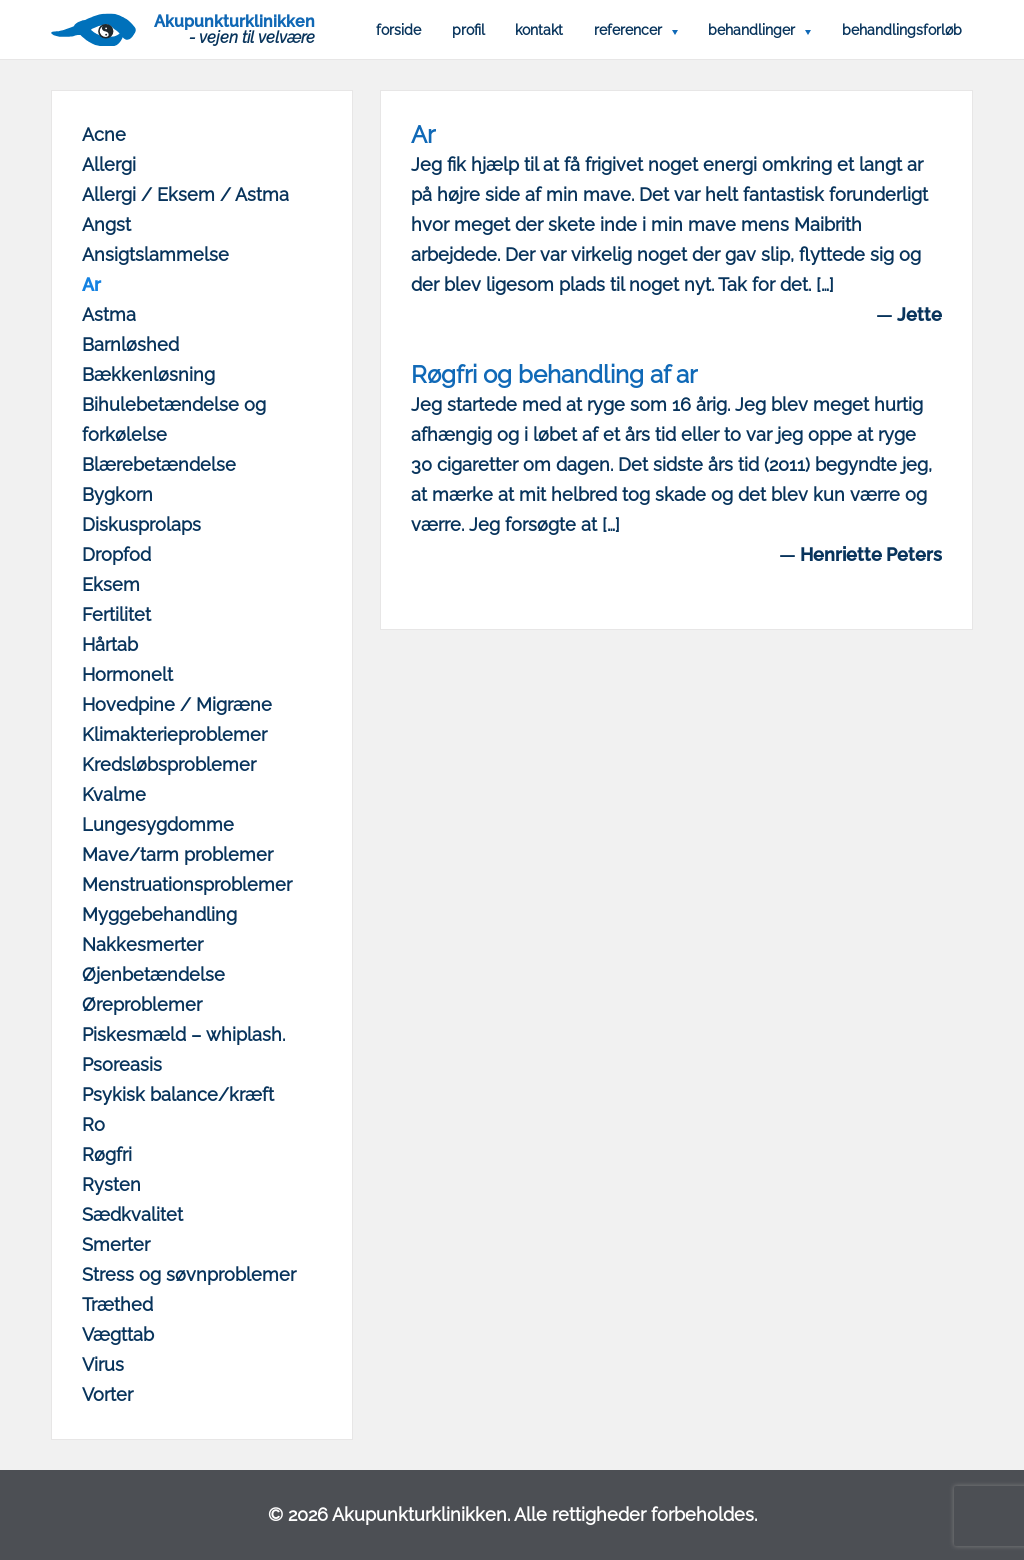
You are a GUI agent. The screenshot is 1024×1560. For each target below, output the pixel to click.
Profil (468, 30)
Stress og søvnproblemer (189, 1274)
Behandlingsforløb (902, 30)
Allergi (109, 164)
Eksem (111, 584)
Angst (106, 224)
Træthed (117, 1304)
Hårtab (110, 644)
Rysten (111, 1184)
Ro (93, 1124)
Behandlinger (751, 30)
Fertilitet (116, 614)
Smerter (116, 1244)
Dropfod (116, 554)
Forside (398, 30)
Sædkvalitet (132, 1214)
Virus (103, 1364)
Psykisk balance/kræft (178, 1094)
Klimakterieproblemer (174, 734)
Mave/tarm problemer (177, 854)
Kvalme (114, 794)
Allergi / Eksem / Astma (185, 194)
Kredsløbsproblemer (169, 764)
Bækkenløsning (148, 374)
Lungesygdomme (158, 824)
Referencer (628, 30)
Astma (109, 314)
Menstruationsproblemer (187, 884)
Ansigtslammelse (155, 254)
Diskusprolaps (141, 524)
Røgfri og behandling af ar (554, 374)
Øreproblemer (142, 1004)
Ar (91, 284)
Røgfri (107, 1154)
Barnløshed (130, 344)
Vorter (107, 1394)
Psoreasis (122, 1064)
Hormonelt (127, 674)
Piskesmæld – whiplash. (183, 1034)
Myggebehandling (159, 914)
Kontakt (539, 30)
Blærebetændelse (159, 464)
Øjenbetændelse (153, 974)
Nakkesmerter (142, 944)
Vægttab (118, 1334)
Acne (104, 134)
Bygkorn (117, 494)
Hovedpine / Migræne (177, 704)
